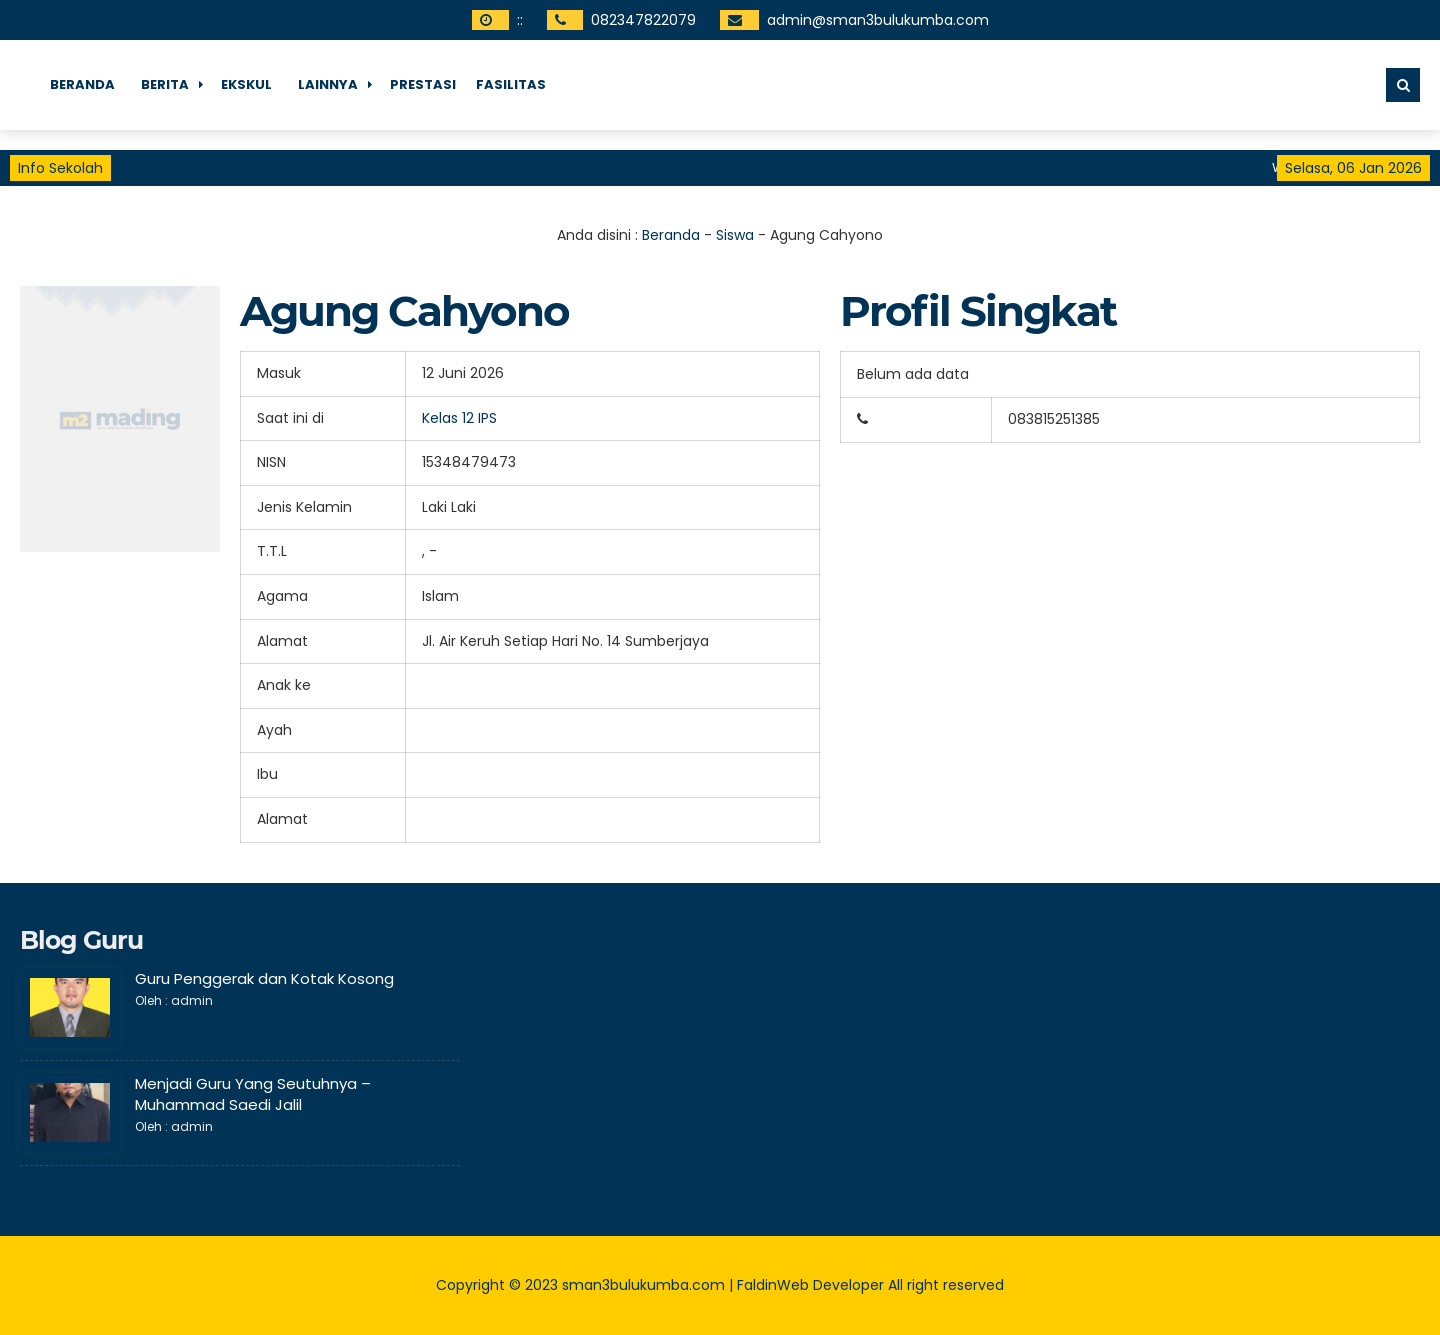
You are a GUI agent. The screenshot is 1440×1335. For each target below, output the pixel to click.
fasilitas (511, 84)
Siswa (735, 235)
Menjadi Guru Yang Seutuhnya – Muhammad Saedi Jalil (253, 1094)
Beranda (82, 84)
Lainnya (328, 84)
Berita (165, 84)
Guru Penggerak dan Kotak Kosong (264, 978)
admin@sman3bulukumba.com (878, 20)
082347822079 (643, 20)
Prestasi (423, 84)
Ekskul (246, 84)
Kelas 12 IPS (459, 418)
